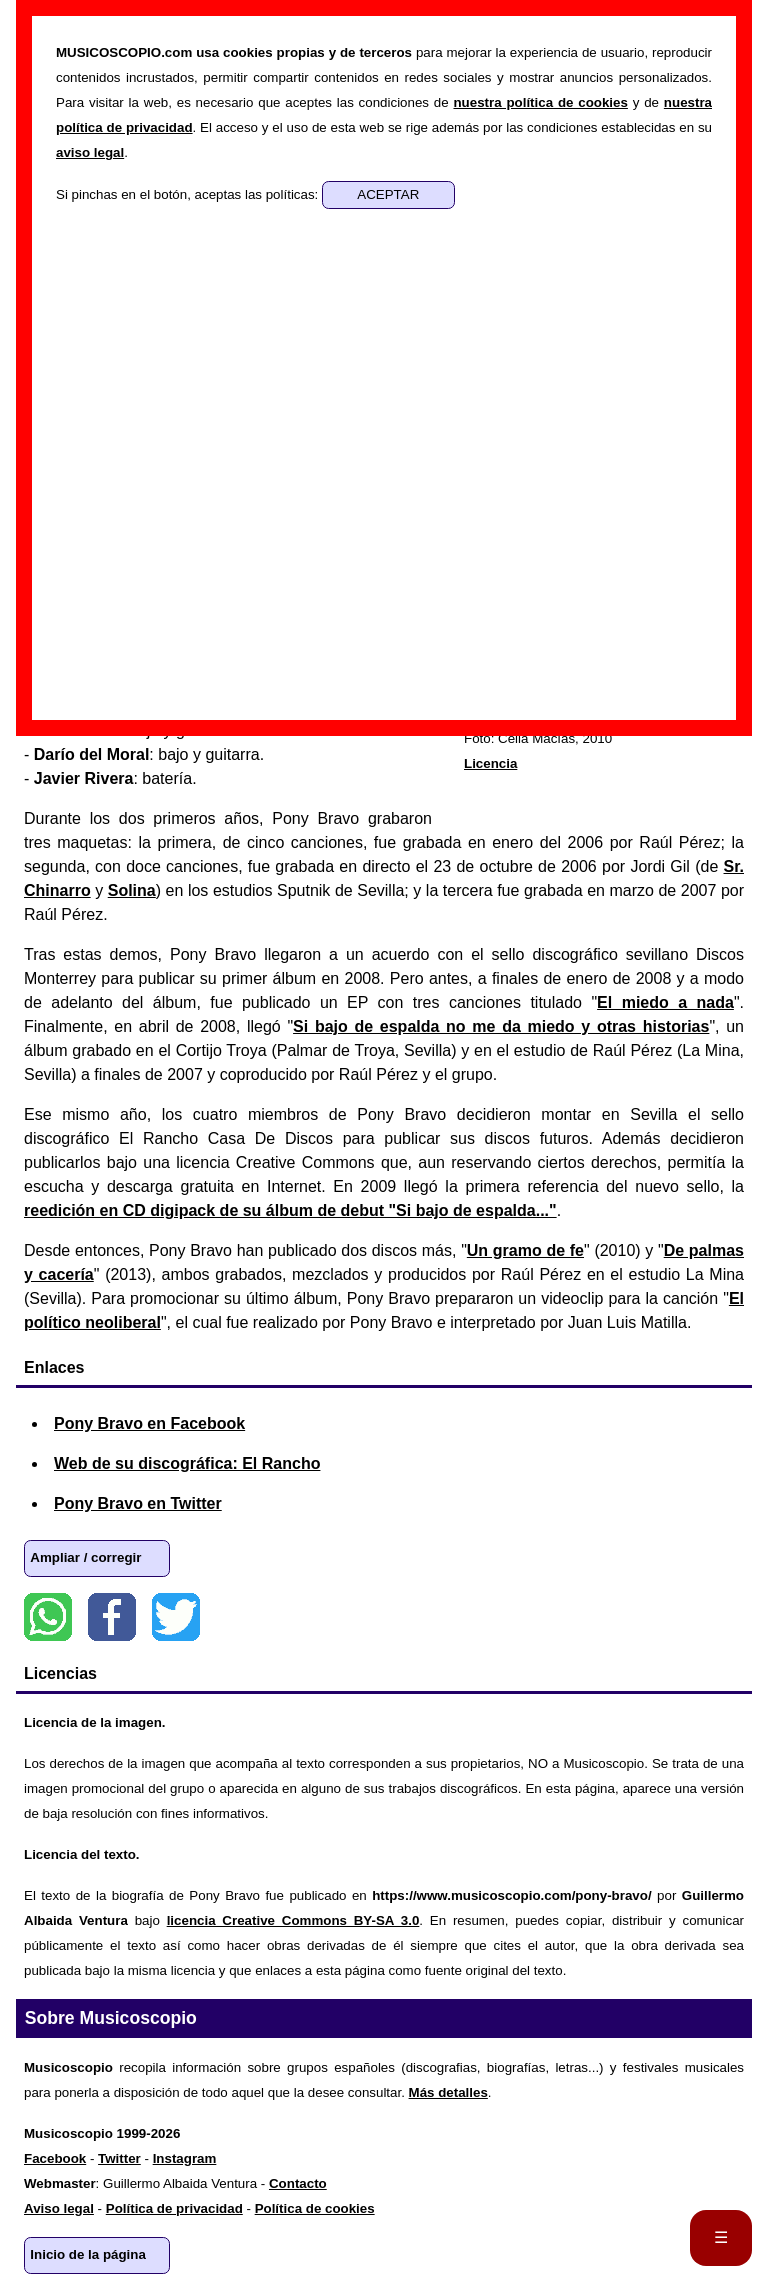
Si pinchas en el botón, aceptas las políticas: (189, 194)
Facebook (112, 1617)
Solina (132, 890)
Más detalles (448, 2092)
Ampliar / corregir (85, 1557)
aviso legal (90, 152)
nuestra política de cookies (540, 102)
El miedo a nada (665, 1002)
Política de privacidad (174, 2208)
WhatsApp (48, 1617)
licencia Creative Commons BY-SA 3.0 (293, 1920)
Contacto (298, 2183)
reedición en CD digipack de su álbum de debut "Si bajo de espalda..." (290, 1210)
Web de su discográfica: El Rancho (187, 1463)
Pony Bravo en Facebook (149, 1423)
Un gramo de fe (525, 1250)
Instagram (185, 2158)
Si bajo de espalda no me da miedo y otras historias (501, 1026)
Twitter (176, 1617)
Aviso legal (59, 2208)
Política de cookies (315, 2208)
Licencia (490, 763)
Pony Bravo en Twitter (138, 1503)
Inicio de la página (88, 2254)
